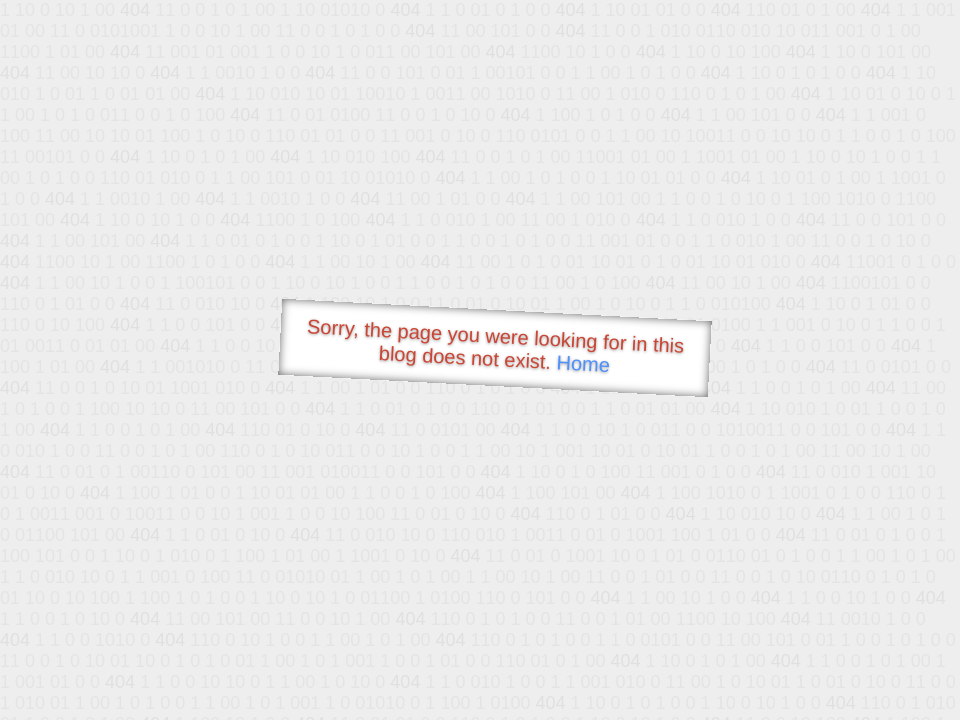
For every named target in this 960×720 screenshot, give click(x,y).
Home (583, 363)
